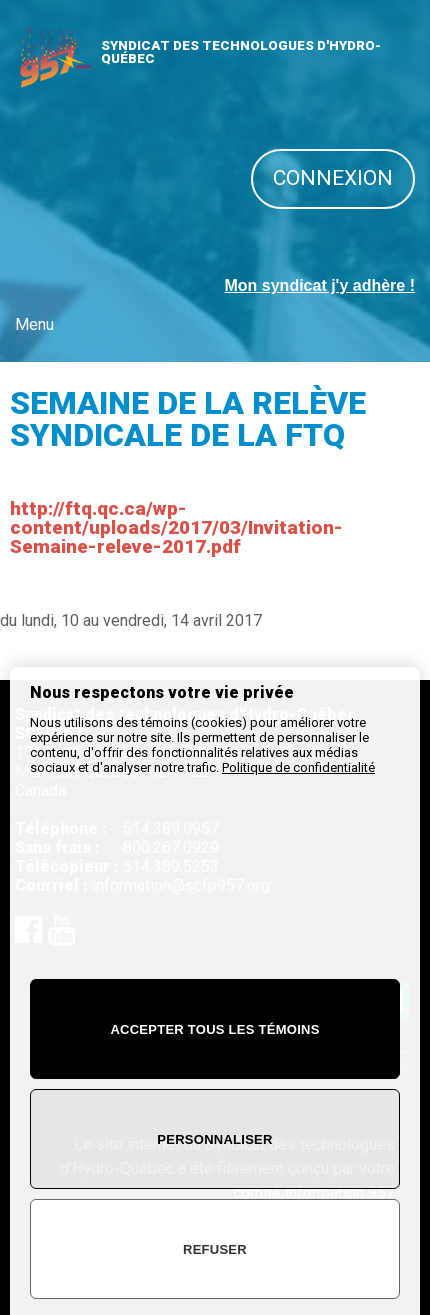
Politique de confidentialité (298, 767)
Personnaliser (214, 1139)
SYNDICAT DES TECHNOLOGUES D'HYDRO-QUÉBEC (241, 52)
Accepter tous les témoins (214, 1029)
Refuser (215, 1249)
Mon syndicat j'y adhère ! (319, 285)
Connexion (333, 178)
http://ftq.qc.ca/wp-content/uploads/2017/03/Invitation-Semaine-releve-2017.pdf (176, 527)
